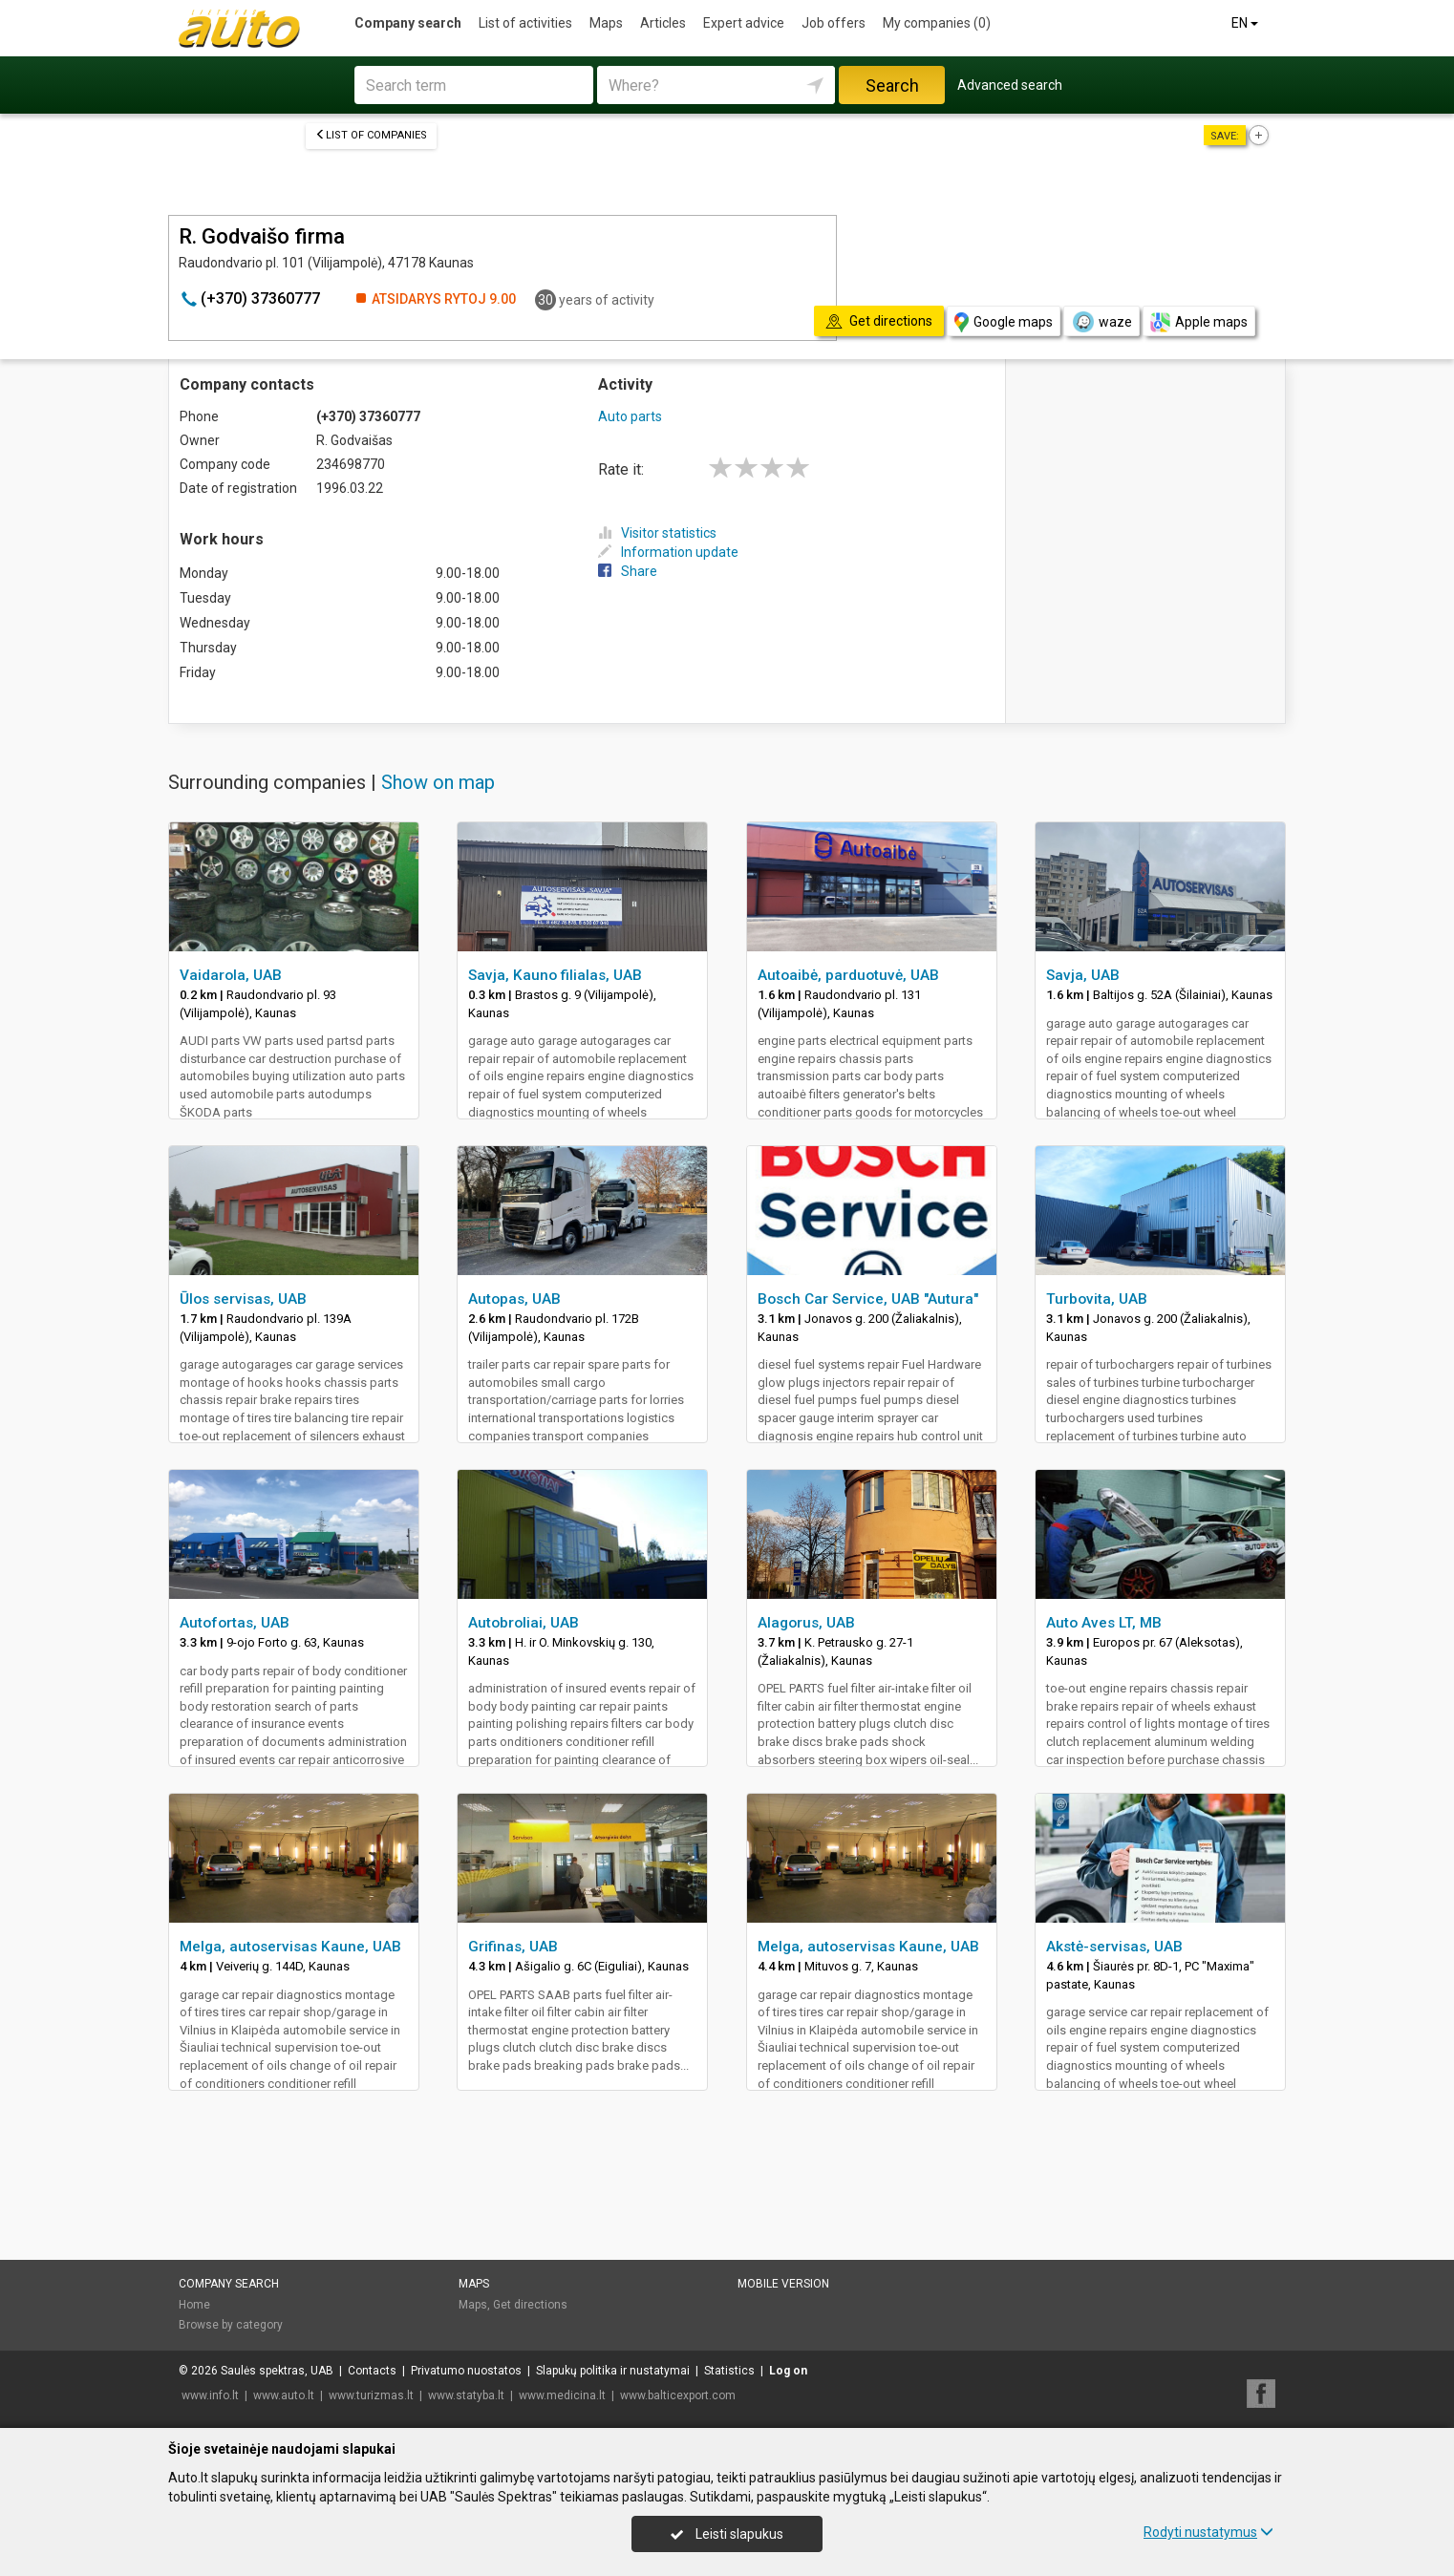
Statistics (729, 2370)
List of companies (371, 135)
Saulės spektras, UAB (277, 2370)
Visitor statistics (657, 533)
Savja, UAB (1083, 975)
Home (194, 2304)
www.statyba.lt (466, 2395)
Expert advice (743, 23)
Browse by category (231, 2324)
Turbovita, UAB (1096, 1299)
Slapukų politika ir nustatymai (613, 2370)
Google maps (1003, 322)
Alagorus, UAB (806, 1622)
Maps (606, 23)
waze (1101, 321)
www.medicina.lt (562, 2395)
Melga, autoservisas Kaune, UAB (290, 1946)
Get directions (530, 2304)
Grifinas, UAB (513, 1946)
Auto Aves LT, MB (1104, 1622)
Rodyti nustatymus (1208, 2532)
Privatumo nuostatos (466, 2370)
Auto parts (630, 416)
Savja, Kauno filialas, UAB (555, 975)
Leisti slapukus (727, 2534)
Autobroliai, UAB (523, 1622)
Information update (668, 552)
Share (627, 571)
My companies (937, 23)
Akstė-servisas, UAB (1114, 1946)
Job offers (834, 23)
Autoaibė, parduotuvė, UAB (848, 975)
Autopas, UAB (514, 1299)
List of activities (525, 23)
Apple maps (1199, 322)
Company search (407, 23)
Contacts (372, 2370)
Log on (788, 2370)
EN (1246, 23)
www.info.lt (210, 2395)
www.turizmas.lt (371, 2395)
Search (892, 85)
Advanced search (1009, 85)
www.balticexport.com (678, 2395)
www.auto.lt (283, 2395)
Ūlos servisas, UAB (243, 1299)
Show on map (438, 782)
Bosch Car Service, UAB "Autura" (868, 1299)
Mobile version (783, 2283)
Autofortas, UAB (234, 1622)
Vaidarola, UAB (231, 975)
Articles (663, 23)
